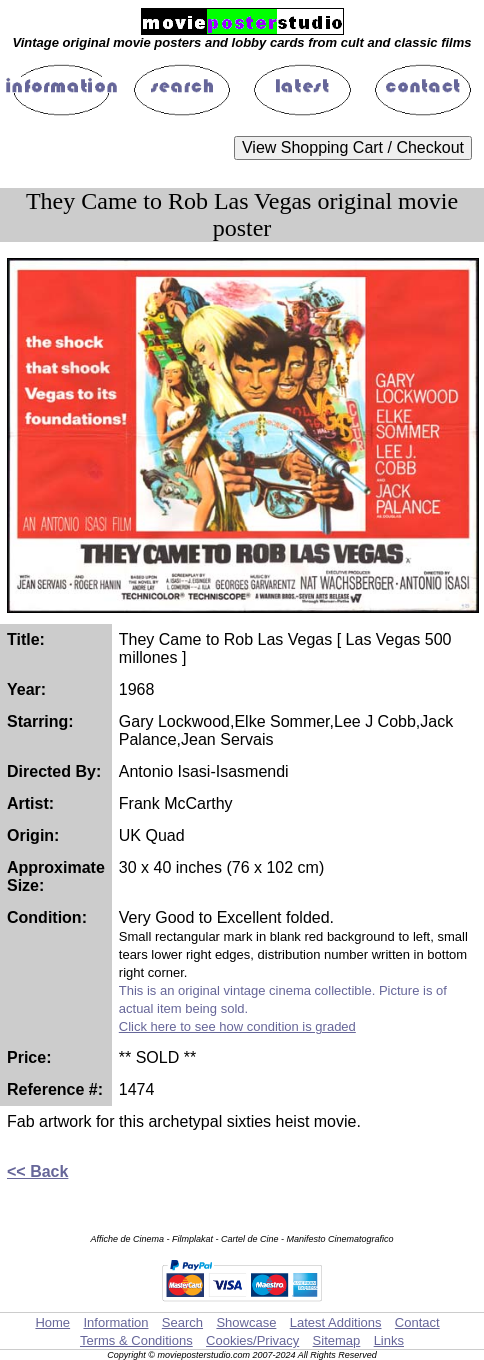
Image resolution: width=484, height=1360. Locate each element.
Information (115, 1322)
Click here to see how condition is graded (237, 1026)
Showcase (246, 1322)
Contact (417, 1322)
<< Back (37, 1171)
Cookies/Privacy (252, 1340)
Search (182, 1322)
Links (389, 1340)
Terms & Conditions (136, 1340)
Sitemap (337, 1340)
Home (52, 1322)
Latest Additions (336, 1322)
